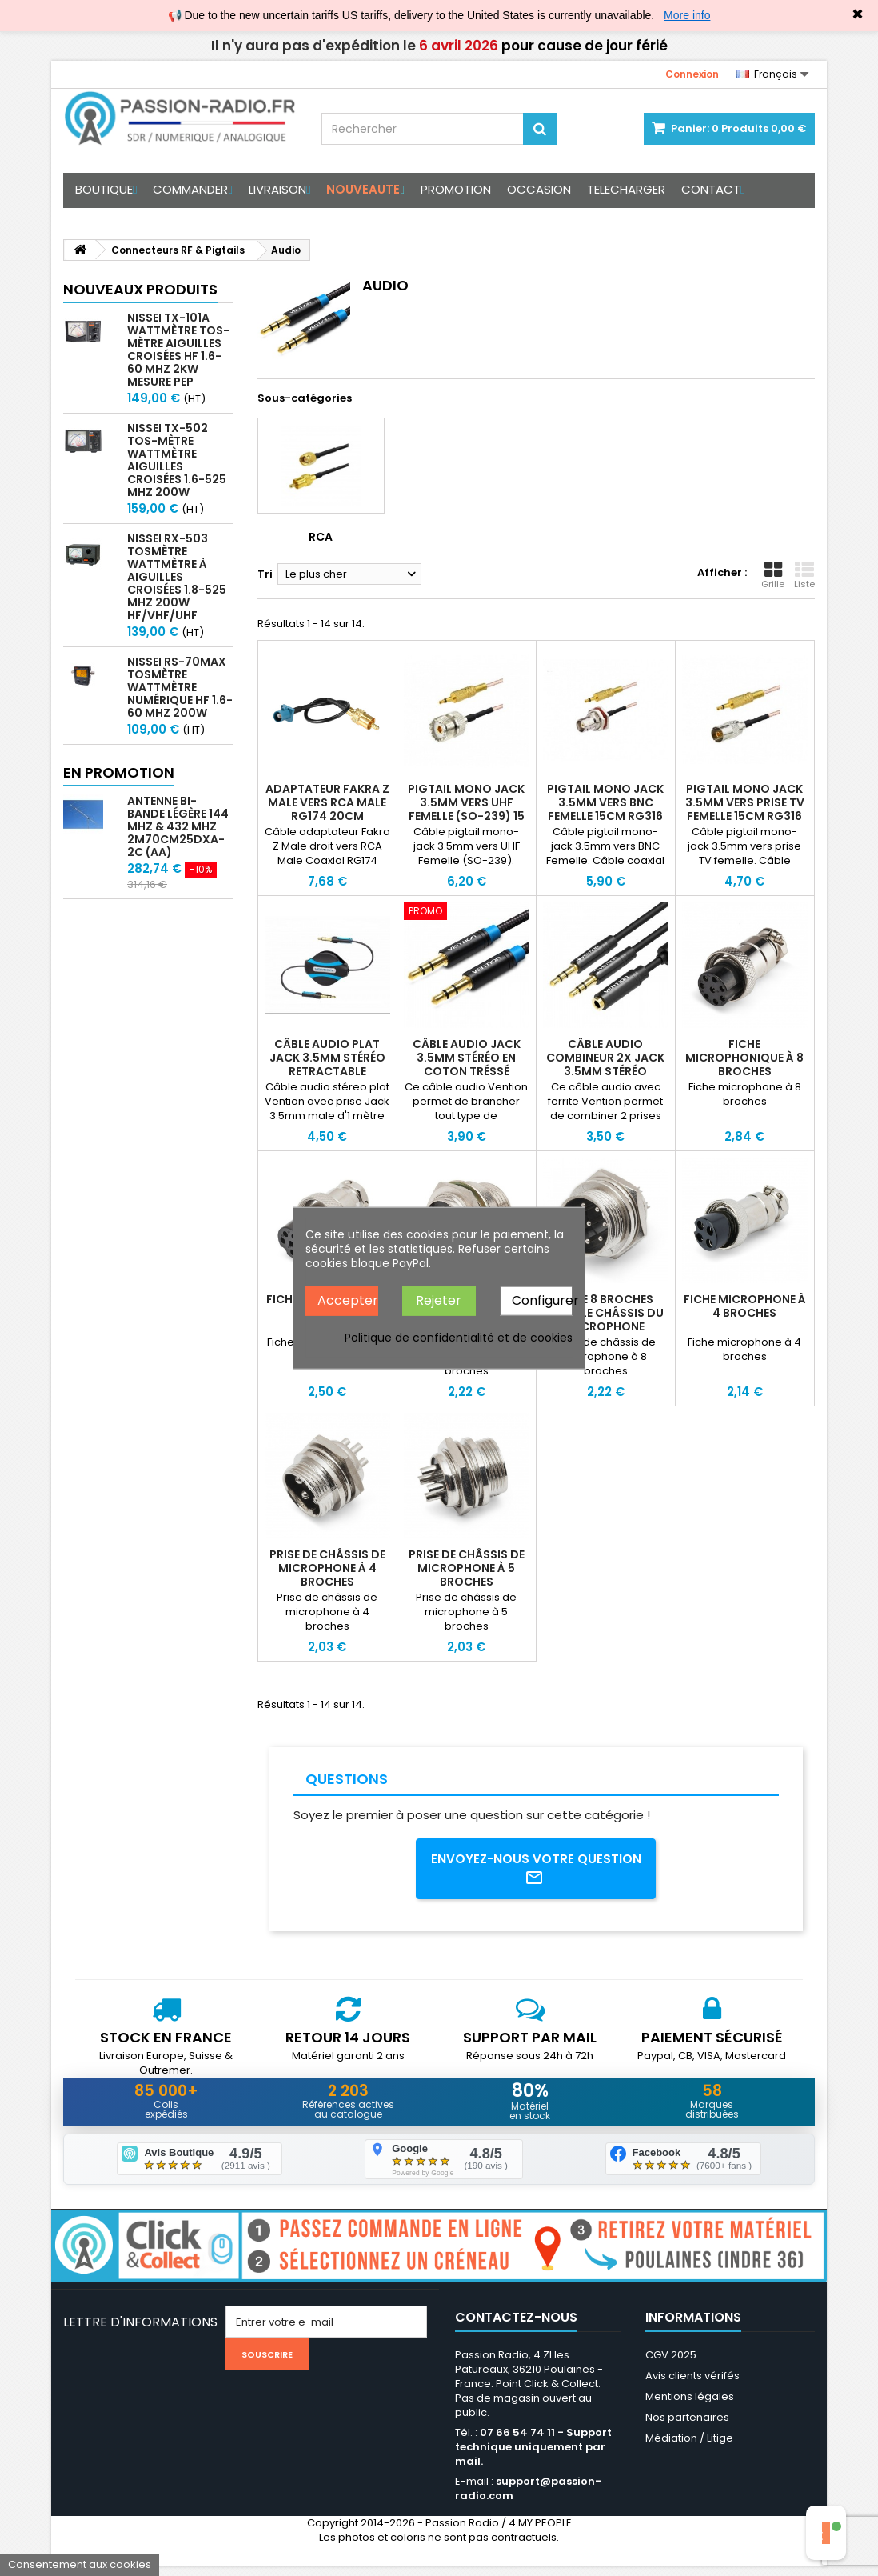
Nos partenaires (687, 2426)
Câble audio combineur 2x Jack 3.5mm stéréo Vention (605, 1064)
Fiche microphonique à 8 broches (744, 1057)
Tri (265, 574)
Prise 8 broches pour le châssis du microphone (605, 1312)
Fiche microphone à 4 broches (745, 1306)
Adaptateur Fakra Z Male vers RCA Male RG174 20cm (327, 802)
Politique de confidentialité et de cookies (459, 1337)
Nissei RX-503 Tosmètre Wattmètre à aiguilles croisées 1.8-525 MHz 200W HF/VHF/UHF (176, 576)
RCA (321, 537)
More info (687, 15)
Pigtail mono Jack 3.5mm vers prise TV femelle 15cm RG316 (744, 802)
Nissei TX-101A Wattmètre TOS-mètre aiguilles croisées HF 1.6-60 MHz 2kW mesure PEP (178, 350)
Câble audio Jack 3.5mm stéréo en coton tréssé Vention (467, 1064)
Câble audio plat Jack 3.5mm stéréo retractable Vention (327, 1064)
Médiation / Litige (689, 2447)
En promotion (118, 772)
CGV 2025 (670, 2364)
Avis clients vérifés (692, 2385)
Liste (804, 575)
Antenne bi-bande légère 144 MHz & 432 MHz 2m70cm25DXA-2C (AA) (178, 826)
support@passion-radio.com (528, 2498)
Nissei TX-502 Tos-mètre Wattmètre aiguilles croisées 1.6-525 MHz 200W (176, 460)
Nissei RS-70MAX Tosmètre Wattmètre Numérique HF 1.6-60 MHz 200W (180, 687)
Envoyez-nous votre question (536, 1870)
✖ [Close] (858, 14)
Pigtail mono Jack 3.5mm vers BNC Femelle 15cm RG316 (605, 802)
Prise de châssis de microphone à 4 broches (327, 1568)
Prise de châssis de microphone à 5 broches (467, 1568)
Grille (772, 575)
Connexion (692, 74)
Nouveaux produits (140, 289)
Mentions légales (689, 2406)
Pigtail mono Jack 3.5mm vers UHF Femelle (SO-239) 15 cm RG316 (466, 809)
